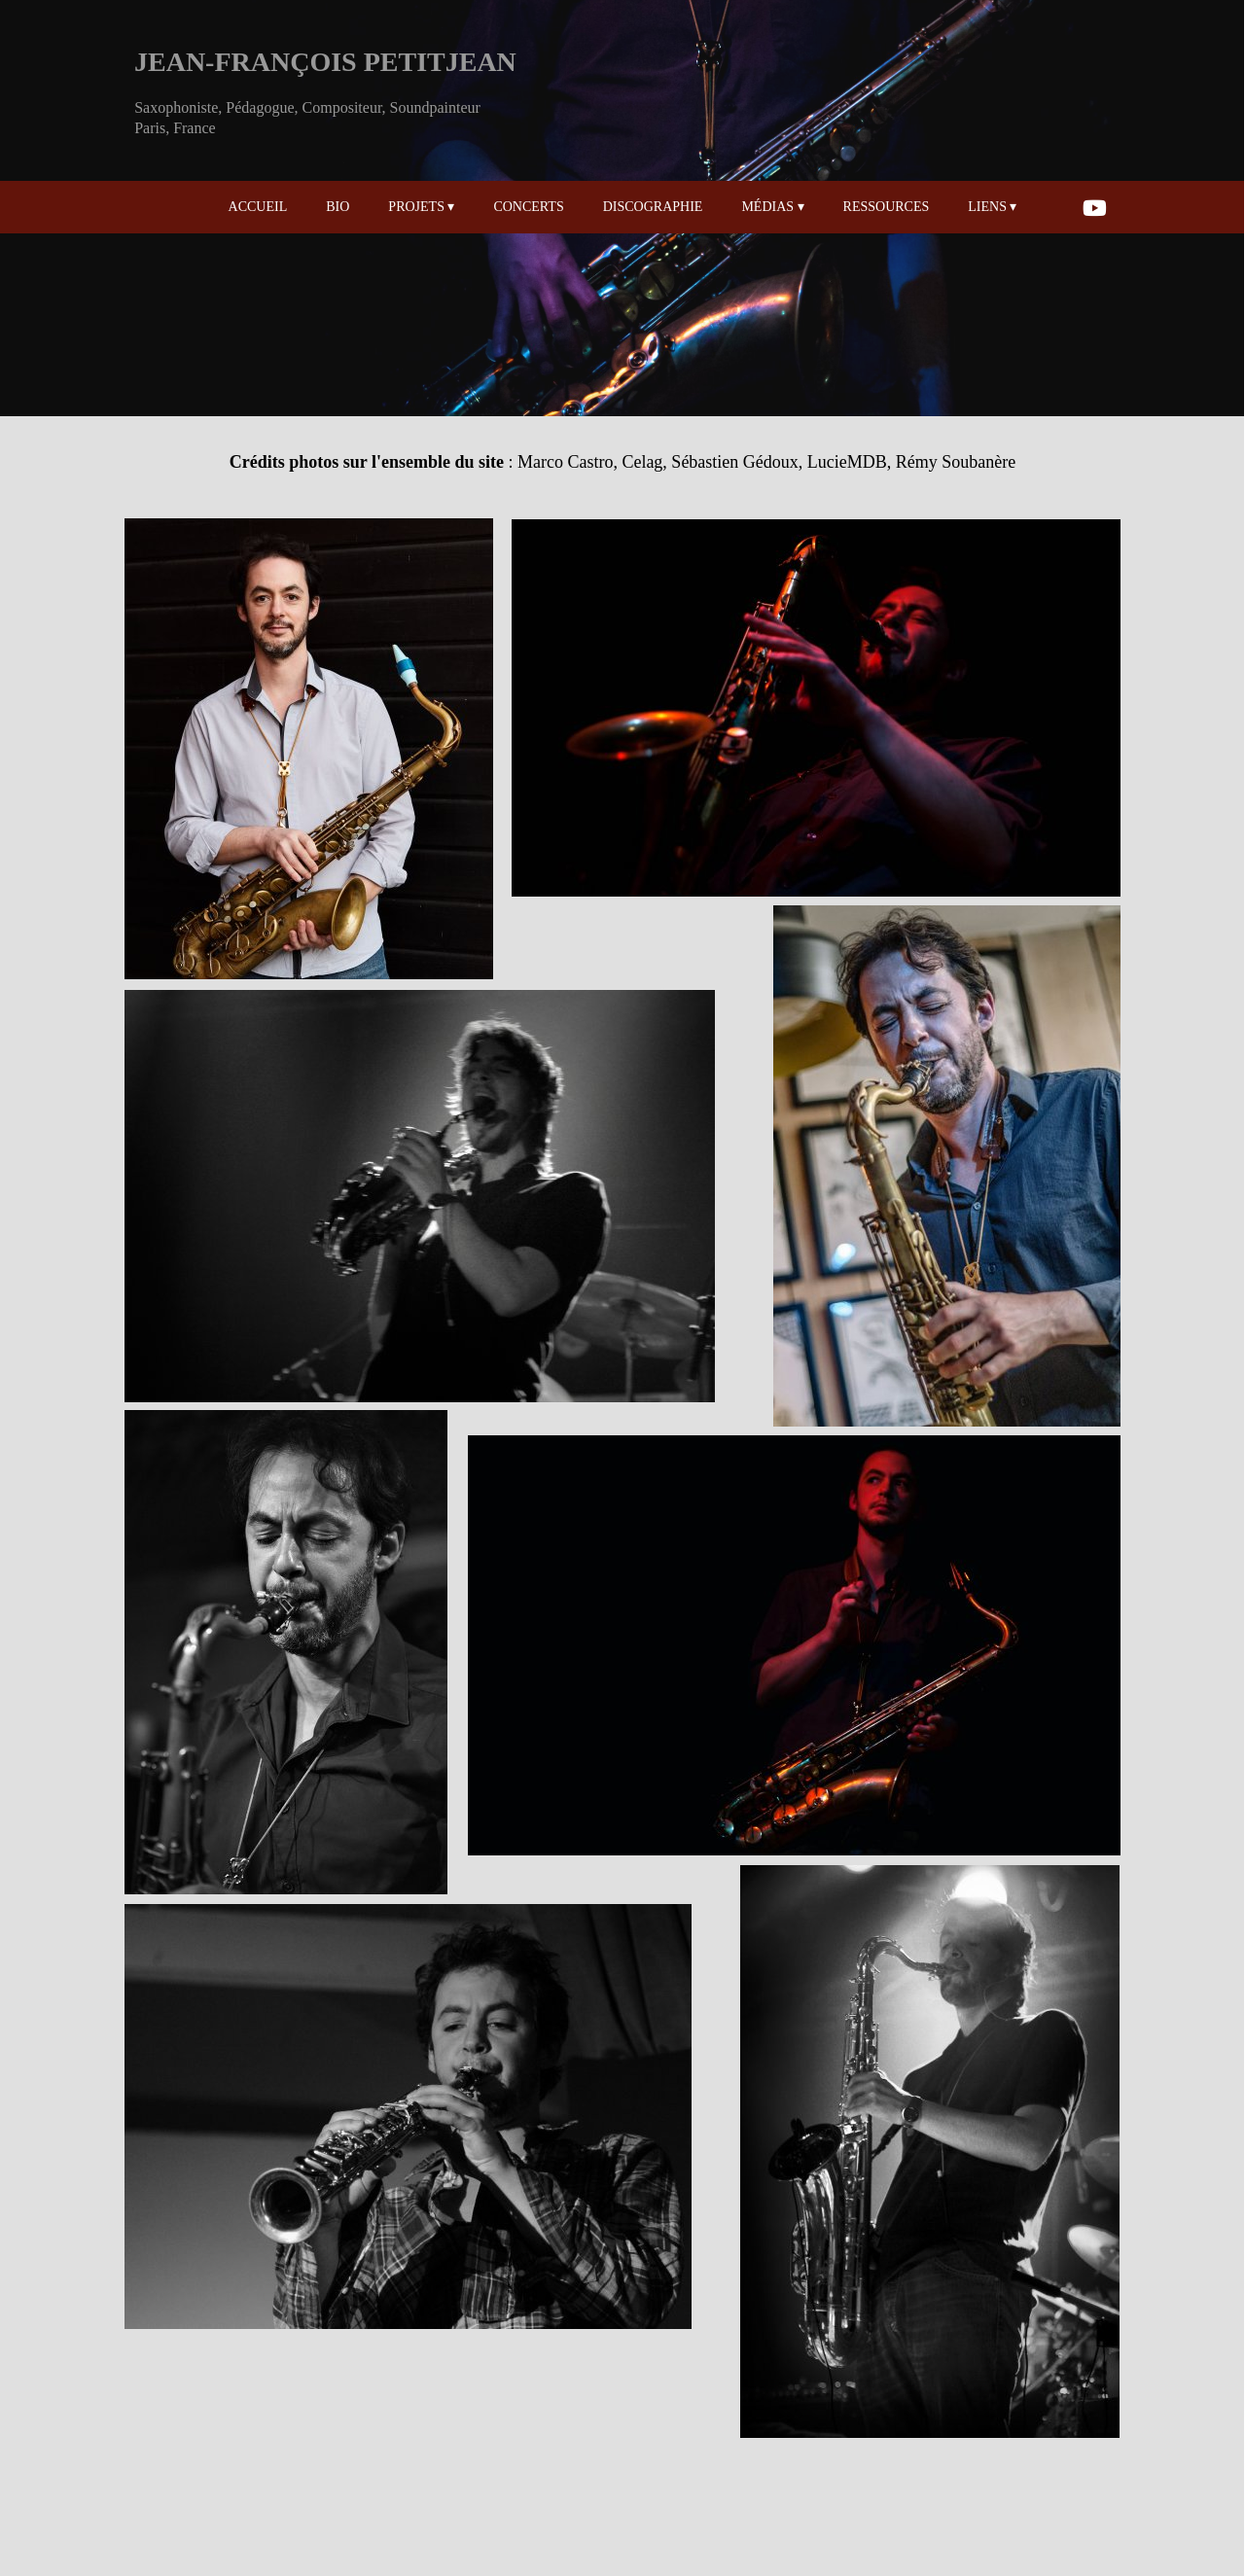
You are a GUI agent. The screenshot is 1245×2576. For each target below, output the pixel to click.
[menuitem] (306, 207)
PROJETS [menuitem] (421, 207)
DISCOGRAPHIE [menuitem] (653, 206)
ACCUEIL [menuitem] (258, 206)
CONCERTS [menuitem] (528, 206)
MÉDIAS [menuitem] (772, 207)
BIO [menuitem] (337, 206)
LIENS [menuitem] (992, 207)
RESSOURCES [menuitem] (886, 206)
